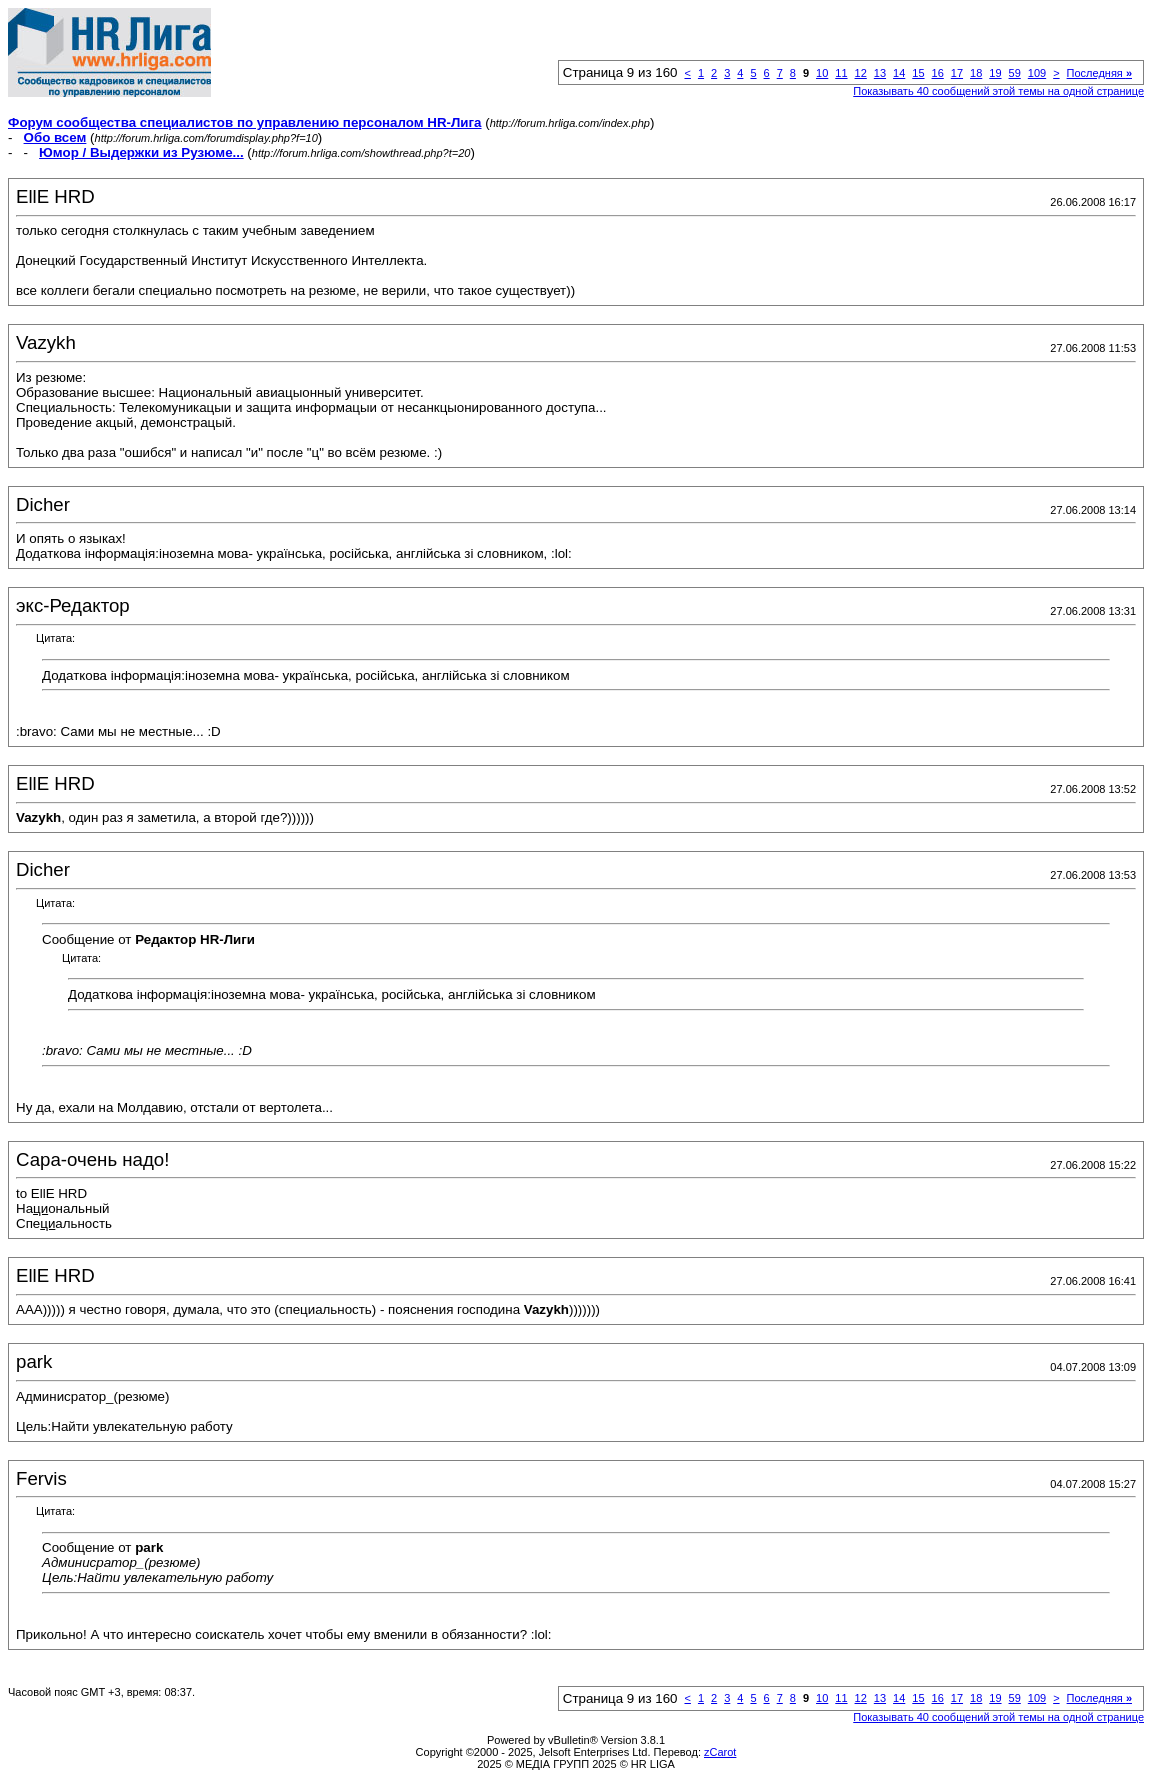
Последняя (1099, 73)
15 (918, 73)
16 (938, 73)
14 (899, 73)
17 (957, 73)
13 (880, 73)
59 (1015, 73)
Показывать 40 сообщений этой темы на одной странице (998, 91)
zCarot (720, 1752)
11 (841, 73)
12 (861, 73)
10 (822, 73)
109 (1037, 73)
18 (976, 73)
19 (995, 73)
